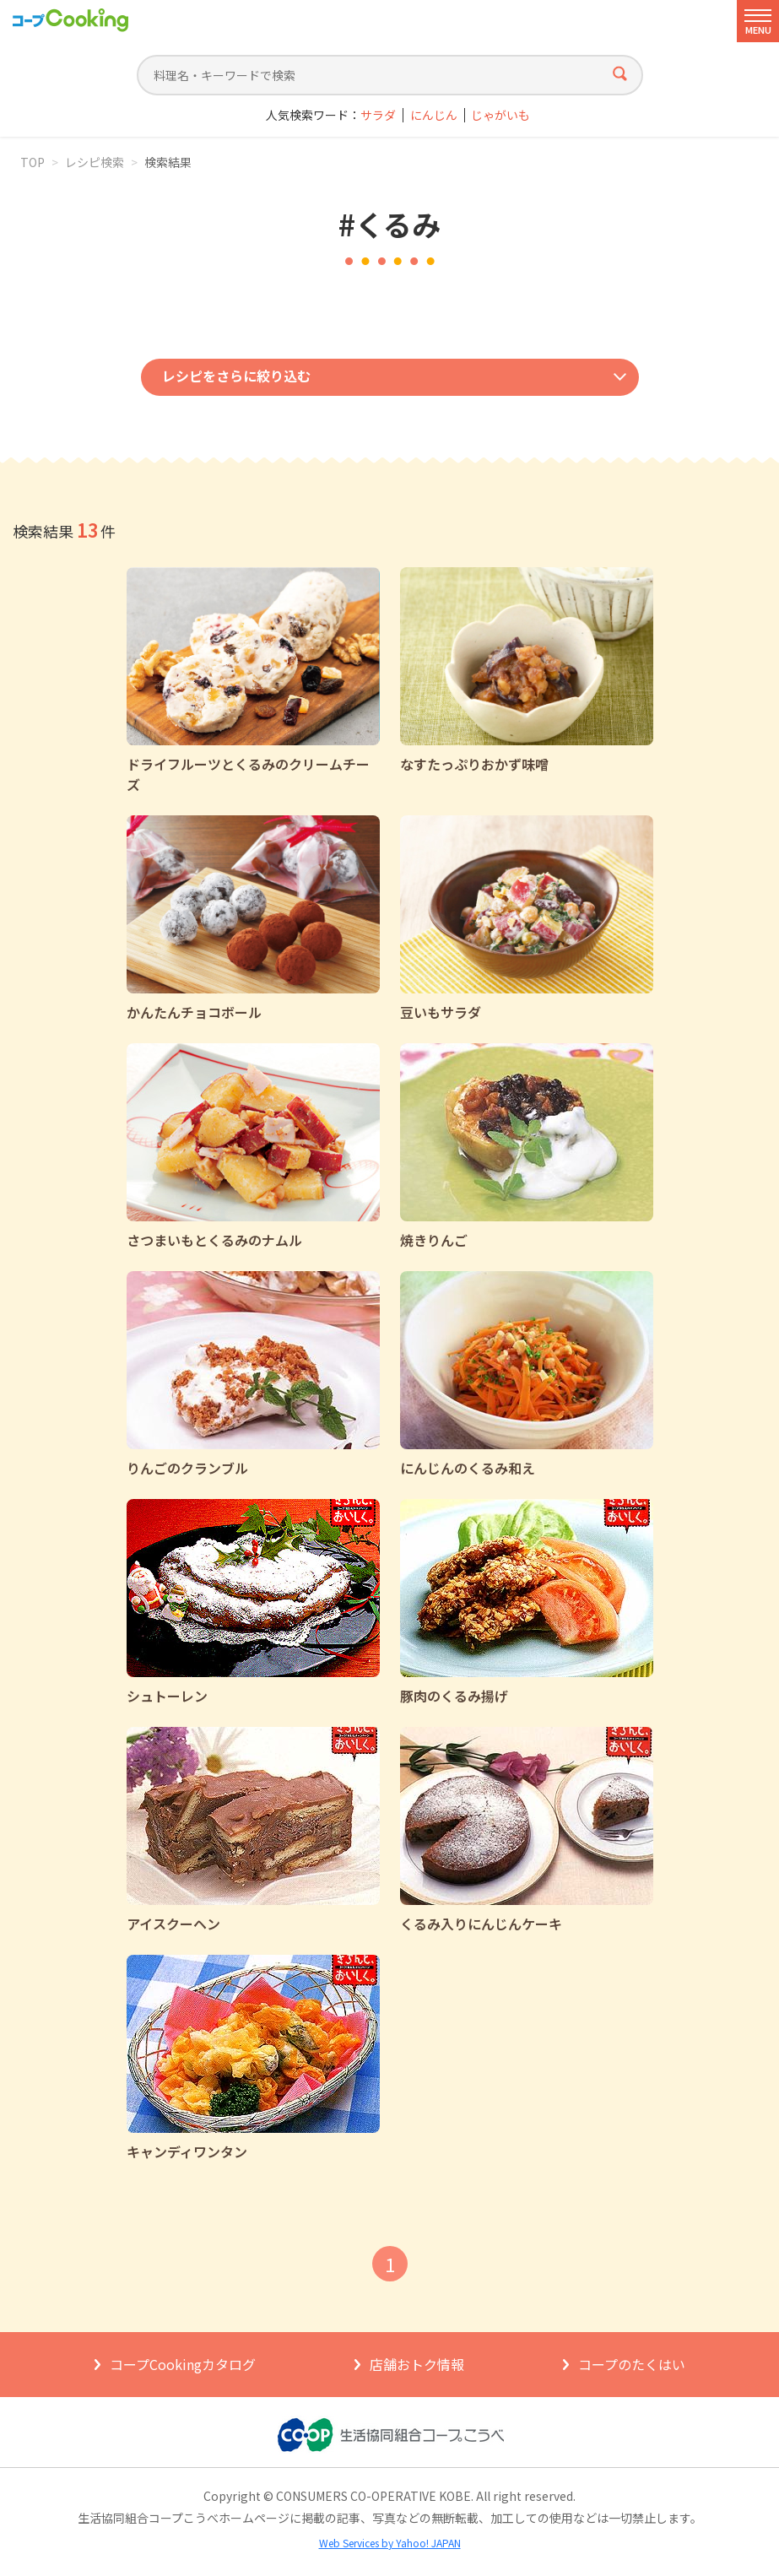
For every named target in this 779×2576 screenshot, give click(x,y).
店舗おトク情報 (417, 2364)
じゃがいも (500, 115)
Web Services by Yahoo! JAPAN (390, 2542)
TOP (32, 162)
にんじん (433, 115)
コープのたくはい (631, 2364)
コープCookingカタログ (183, 2364)
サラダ (378, 115)
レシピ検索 (94, 162)
